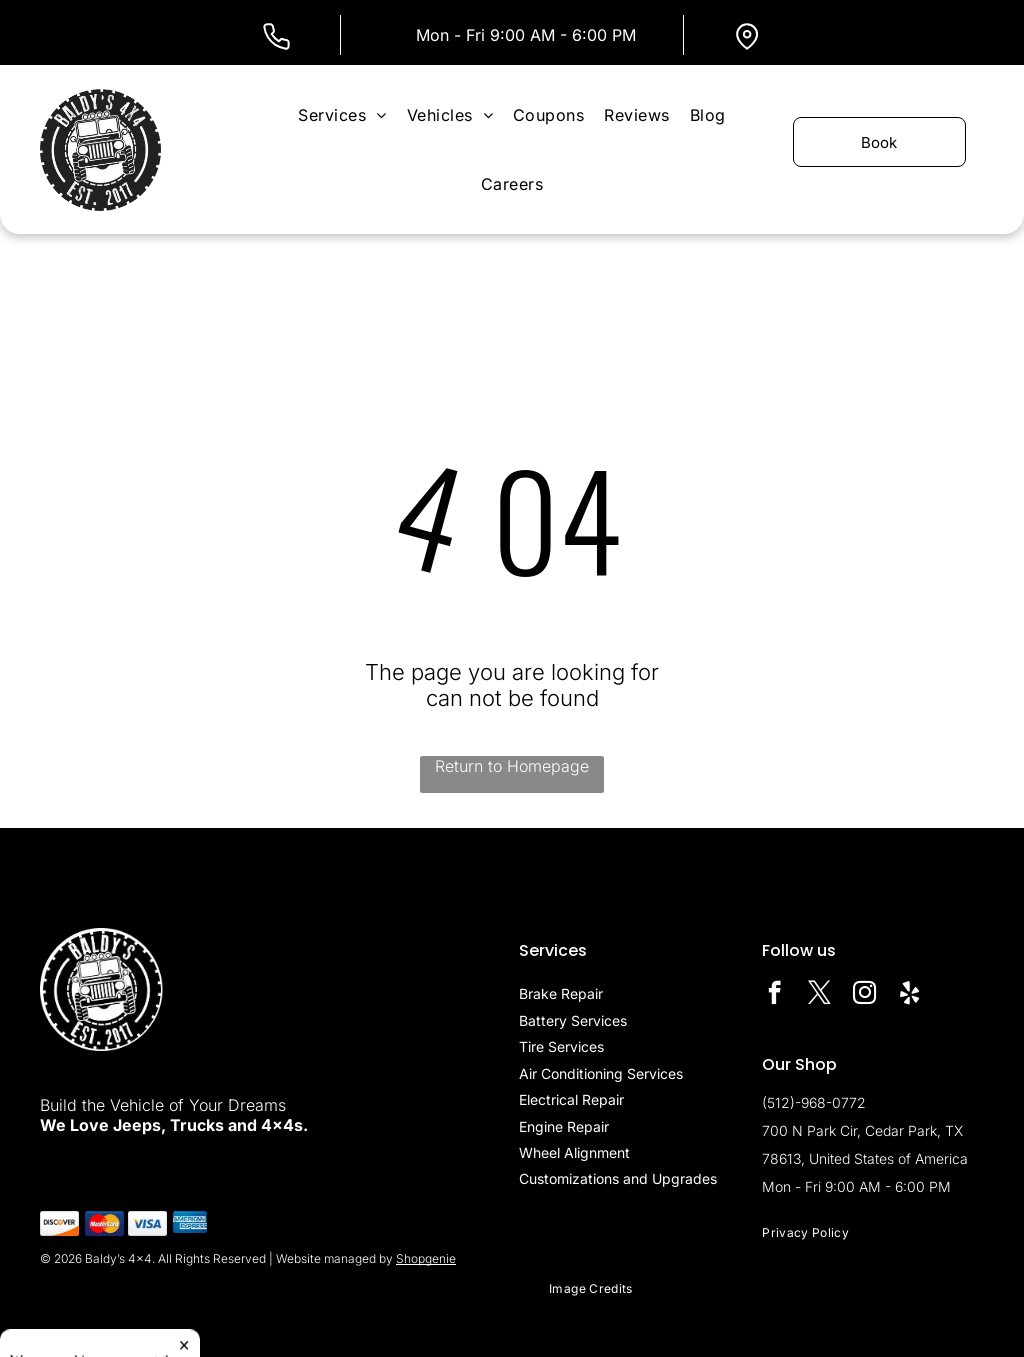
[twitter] (819, 995)
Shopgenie (426, 1258)
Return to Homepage (512, 766)
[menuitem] (342, 114)
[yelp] (909, 995)
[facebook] (774, 995)
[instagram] (864, 995)
